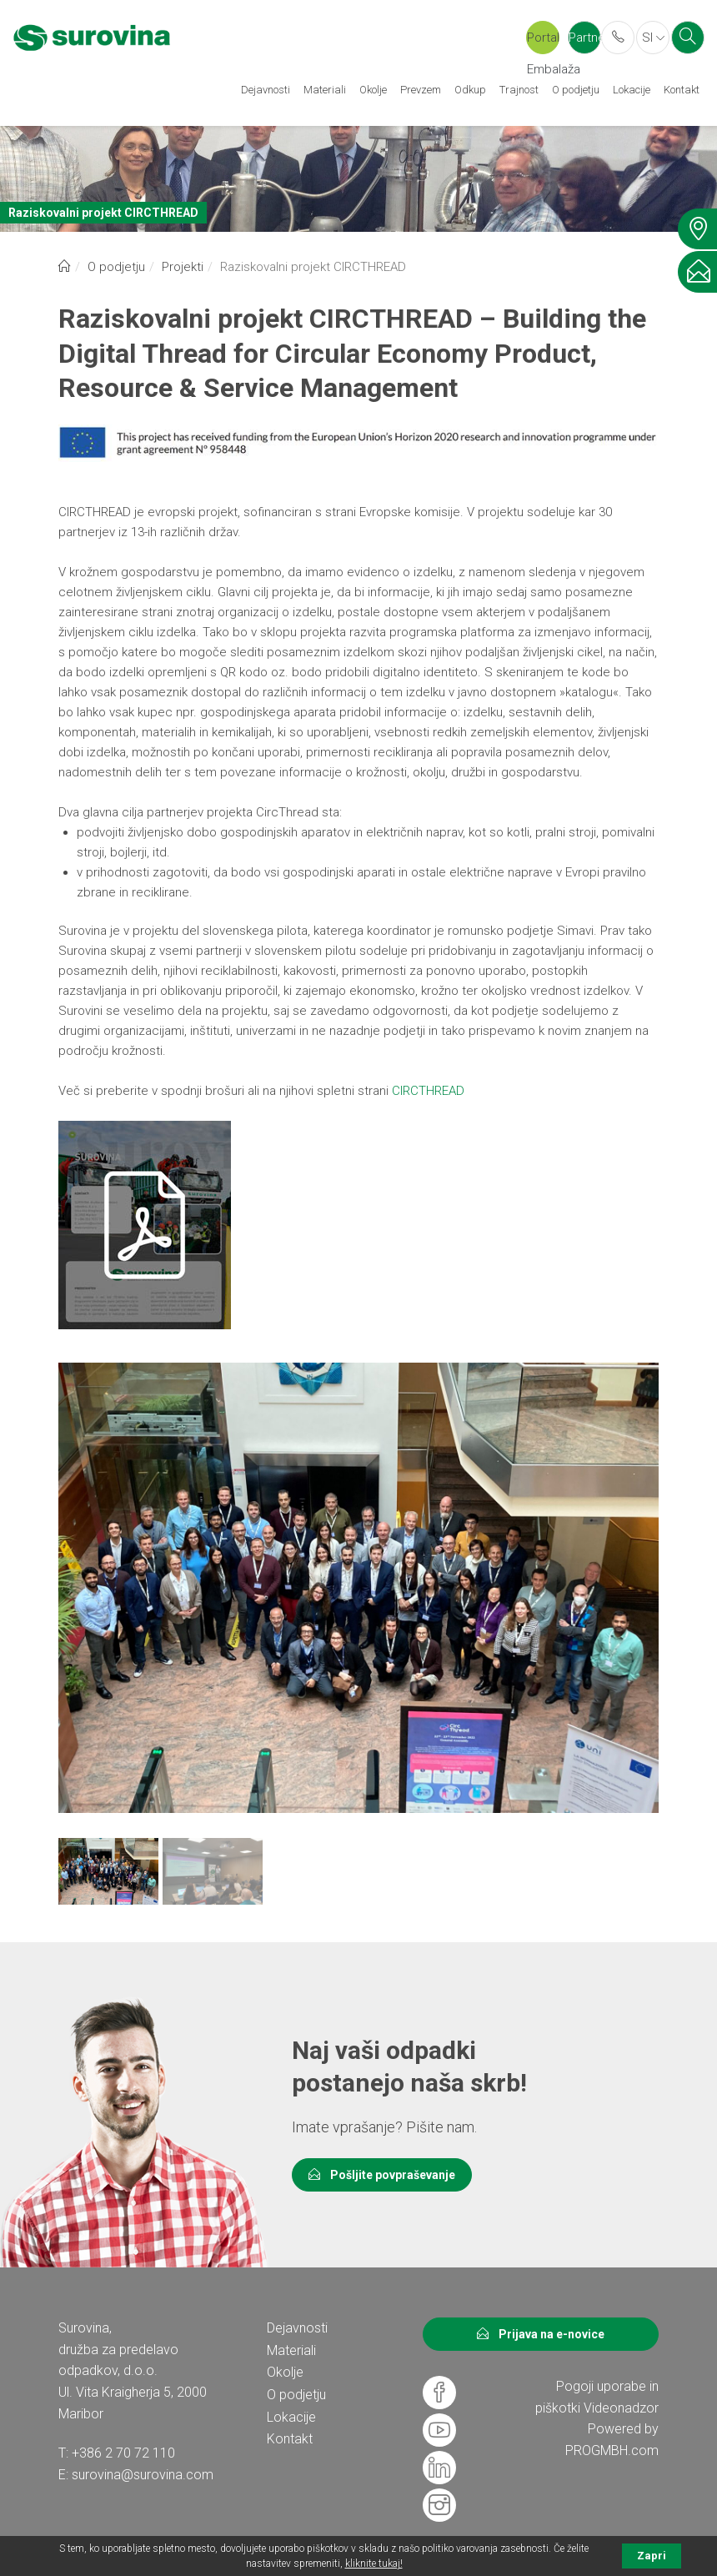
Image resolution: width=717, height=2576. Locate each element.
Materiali (324, 89)
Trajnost (519, 89)
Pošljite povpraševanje (381, 2175)
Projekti (182, 266)
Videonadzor (621, 2408)
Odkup (470, 89)
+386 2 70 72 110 (123, 2453)
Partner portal (585, 42)
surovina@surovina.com (142, 2475)
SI (653, 37)
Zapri (651, 2555)
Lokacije (631, 89)
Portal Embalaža (543, 42)
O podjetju (575, 89)
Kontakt (681, 89)
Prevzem (420, 89)
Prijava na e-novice (540, 2334)
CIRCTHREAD (428, 1090)
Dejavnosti (265, 89)
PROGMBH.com (612, 2450)
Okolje (373, 89)
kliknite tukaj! (374, 2563)
